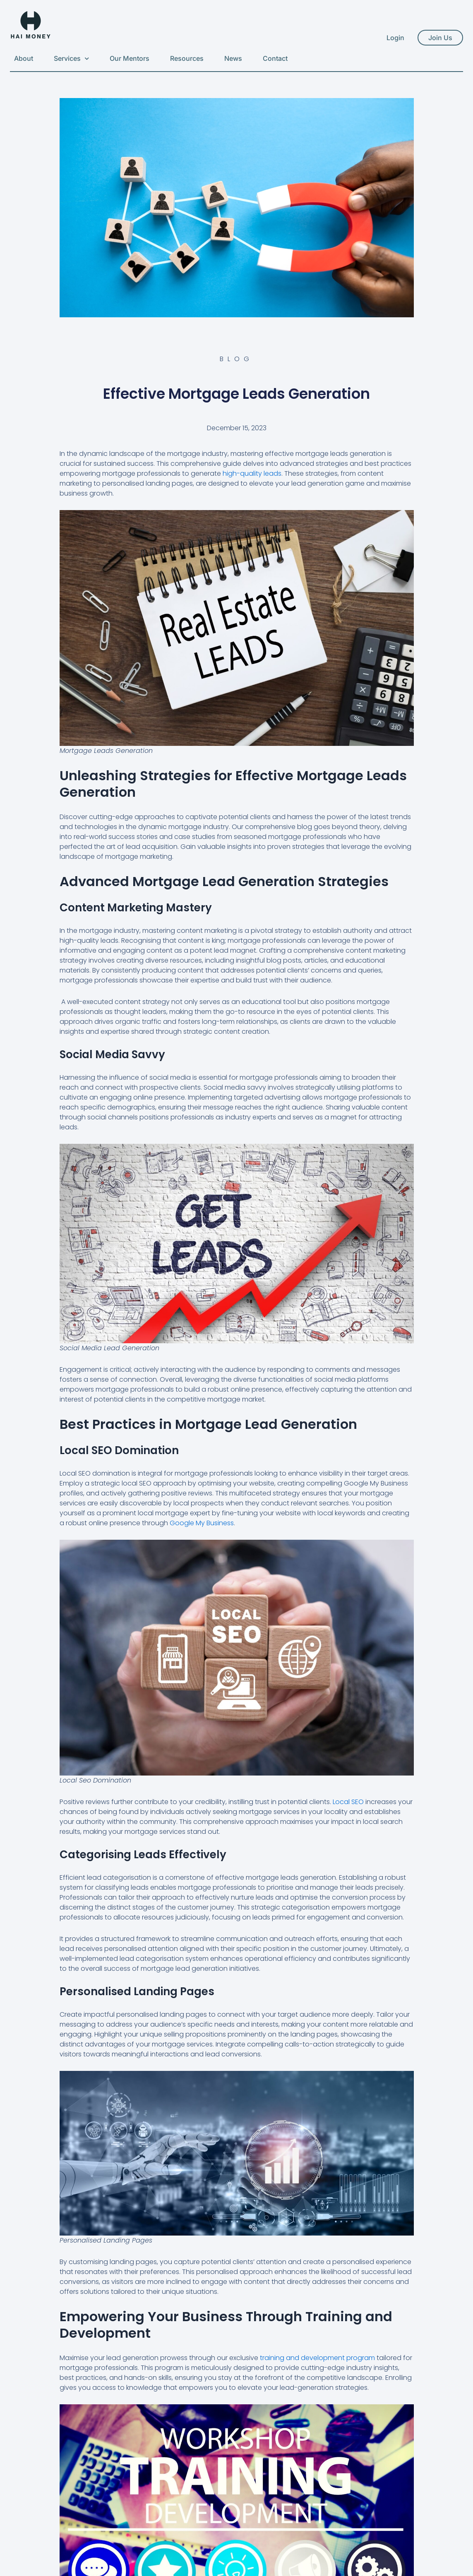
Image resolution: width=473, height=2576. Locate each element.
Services (71, 58)
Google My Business (202, 1523)
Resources (187, 58)
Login (395, 38)
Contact (275, 58)
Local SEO (348, 1802)
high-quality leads (252, 473)
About (23, 58)
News (233, 58)
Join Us (440, 38)
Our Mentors (129, 58)
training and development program (317, 2358)
